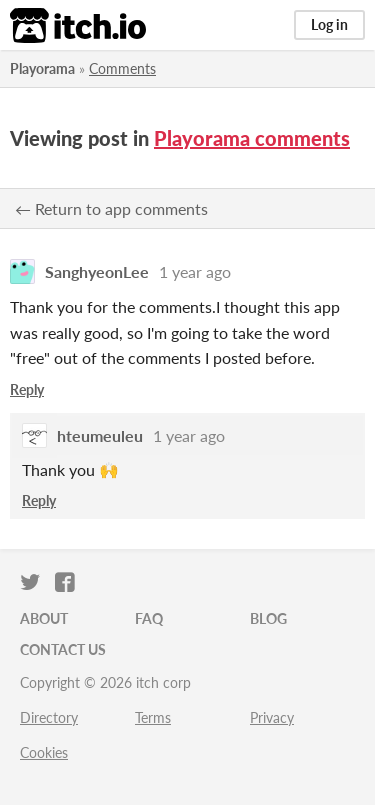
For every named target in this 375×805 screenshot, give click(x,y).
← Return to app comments (111, 208)
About (44, 618)
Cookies (44, 752)
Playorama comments (252, 138)
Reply (27, 389)
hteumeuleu (100, 435)
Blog (268, 618)
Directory (49, 717)
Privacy (272, 717)
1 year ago (195, 271)
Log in (329, 24)
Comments (122, 68)
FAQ (149, 618)
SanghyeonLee (97, 271)
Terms (153, 717)
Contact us (63, 649)
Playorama (42, 68)
